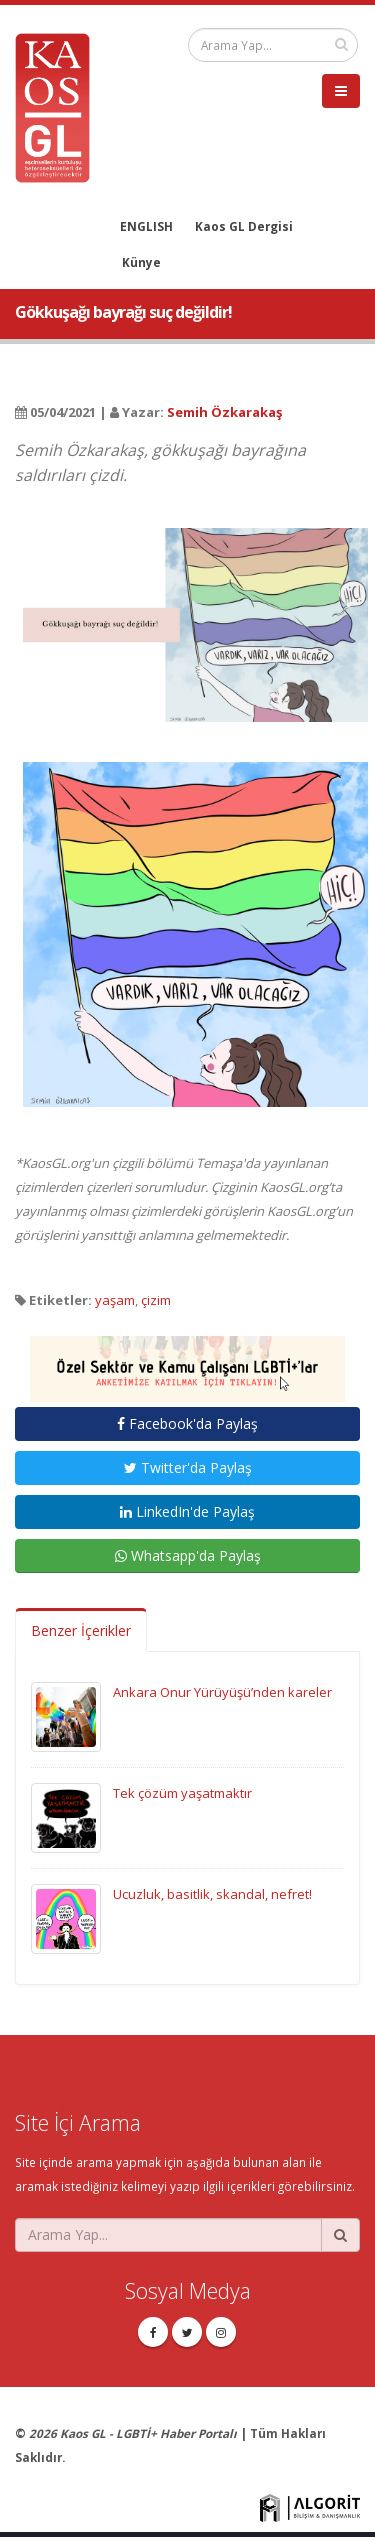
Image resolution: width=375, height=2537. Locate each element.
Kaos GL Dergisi (244, 226)
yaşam (115, 1300)
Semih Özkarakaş (224, 412)
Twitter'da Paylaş (188, 1467)
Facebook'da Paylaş (187, 1423)
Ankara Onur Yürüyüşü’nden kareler (222, 1692)
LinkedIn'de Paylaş (187, 1511)
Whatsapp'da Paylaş (188, 1555)
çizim (156, 1300)
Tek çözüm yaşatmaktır (182, 1793)
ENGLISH (146, 226)
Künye (141, 262)
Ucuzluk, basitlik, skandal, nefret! (212, 1894)
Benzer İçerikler (81, 1630)
